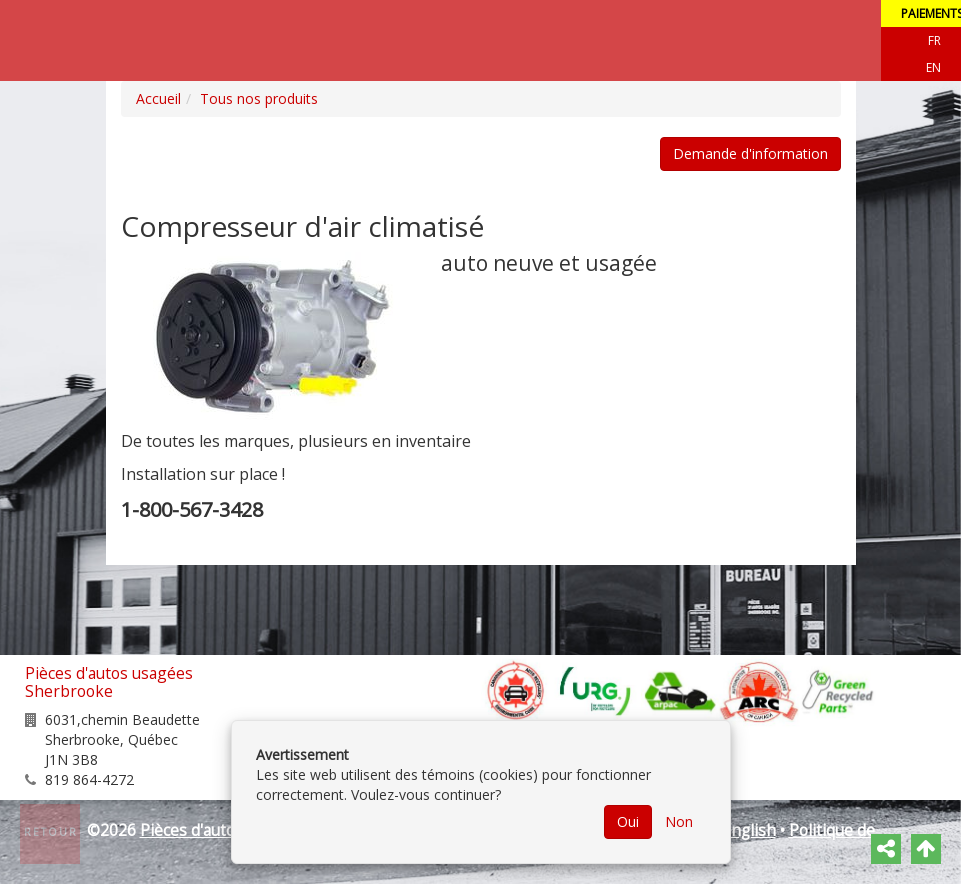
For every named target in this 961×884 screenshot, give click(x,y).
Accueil (158, 98)
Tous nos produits (259, 98)
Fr (934, 40)
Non (679, 821)
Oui (628, 821)
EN (933, 67)
